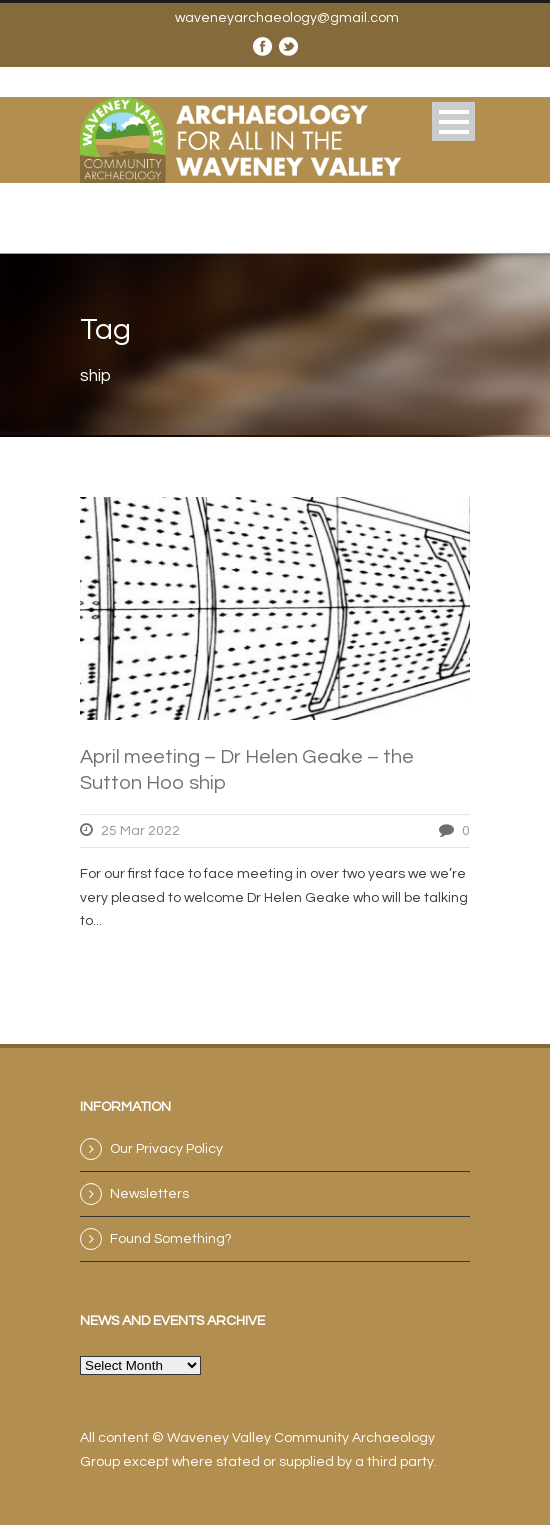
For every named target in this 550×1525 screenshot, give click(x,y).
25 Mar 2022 (140, 831)
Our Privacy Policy (166, 1149)
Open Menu (453, 121)
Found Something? (171, 1239)
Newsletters (149, 1194)
